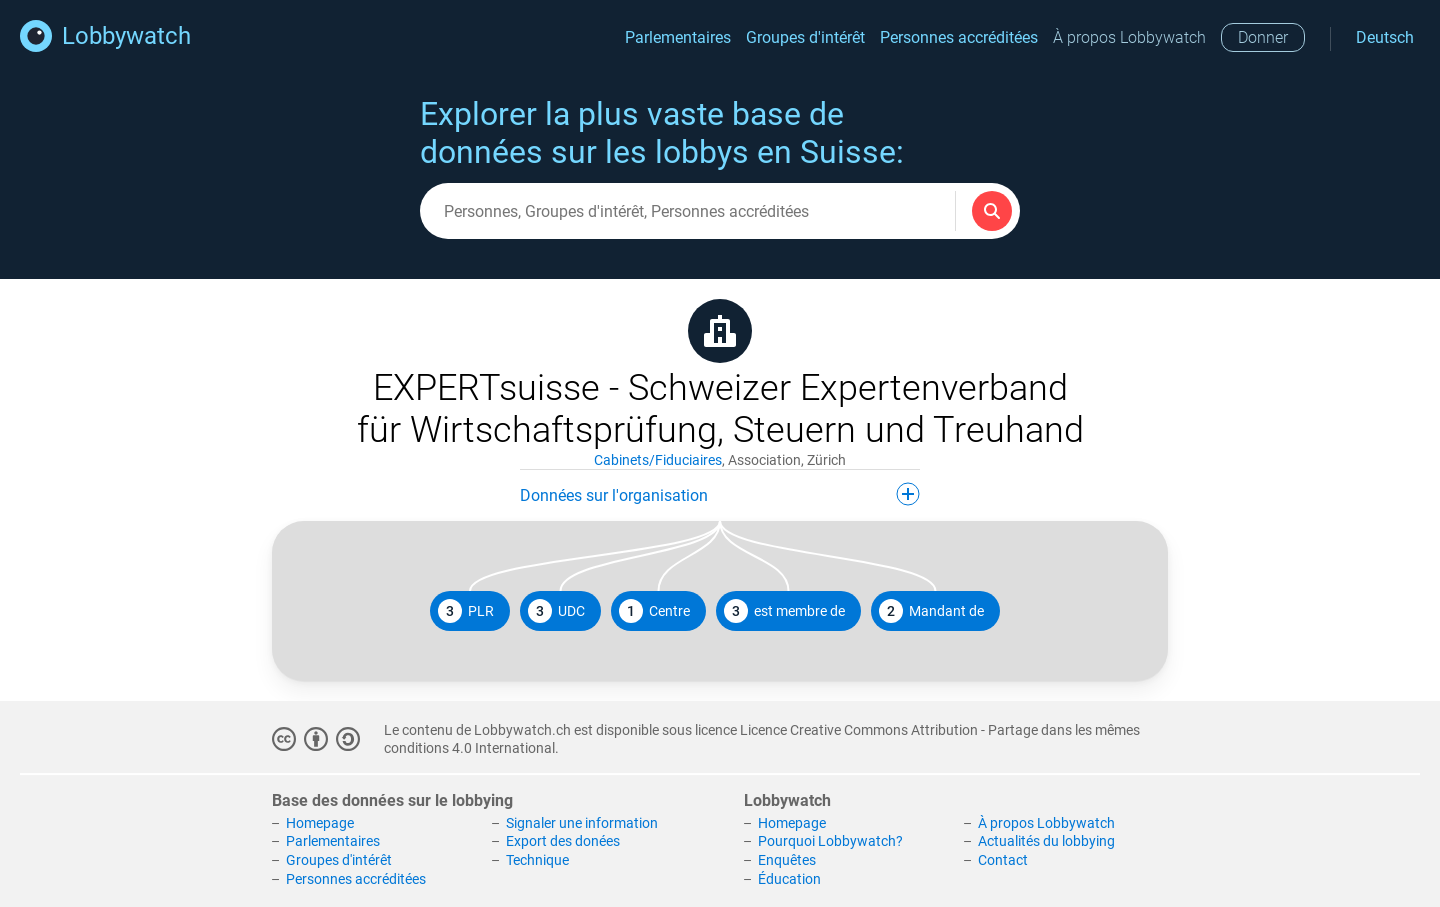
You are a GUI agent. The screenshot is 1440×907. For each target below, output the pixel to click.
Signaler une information (582, 823)
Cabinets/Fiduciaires (658, 460)
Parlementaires (678, 37)
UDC (556, 611)
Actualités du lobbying (1046, 841)
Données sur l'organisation (720, 494)
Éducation (789, 879)
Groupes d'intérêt (805, 37)
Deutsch (1385, 37)
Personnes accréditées (959, 37)
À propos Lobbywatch (1129, 37)
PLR (466, 611)
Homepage (320, 823)
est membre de (784, 611)
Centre (654, 611)
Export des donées (563, 841)
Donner (1263, 37)
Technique (537, 860)
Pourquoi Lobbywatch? (830, 841)
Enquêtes (787, 860)
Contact (1003, 860)
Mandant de (931, 611)
